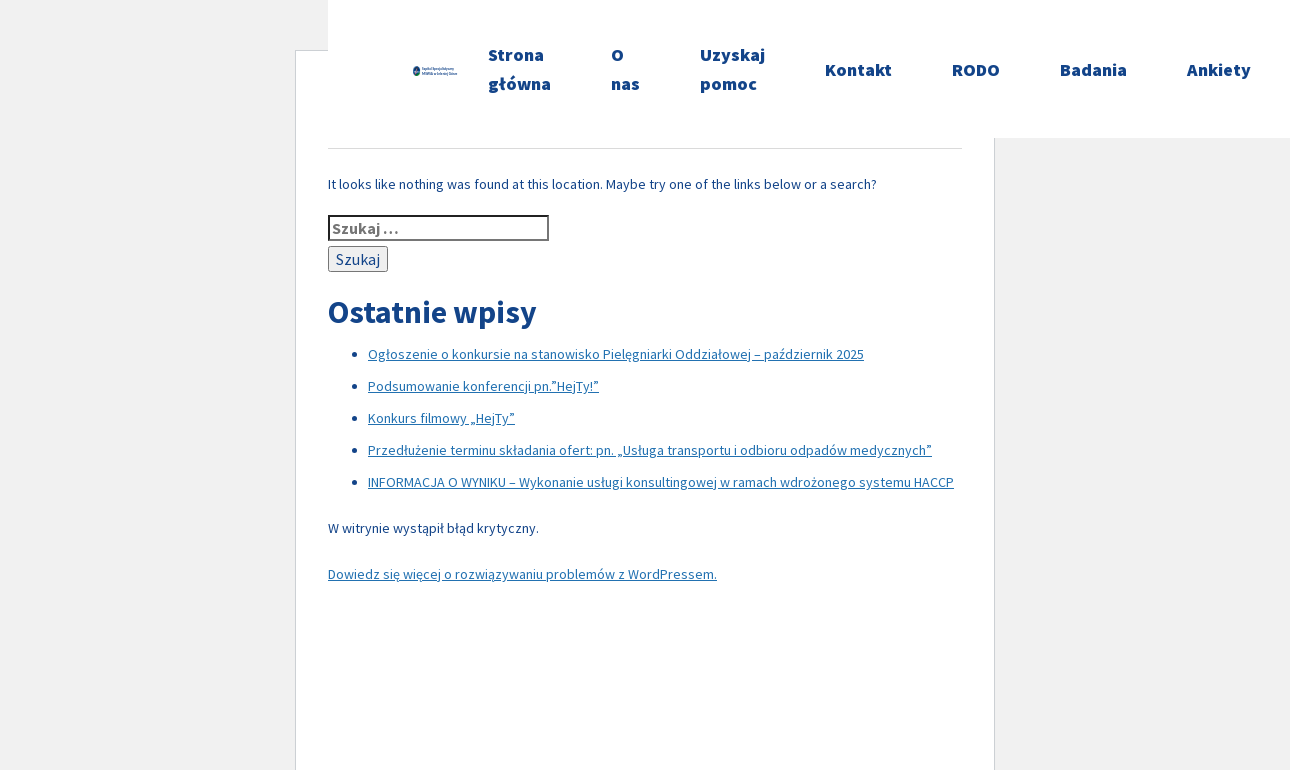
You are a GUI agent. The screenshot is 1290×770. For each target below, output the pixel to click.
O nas (625, 69)
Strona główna (519, 69)
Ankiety (1219, 69)
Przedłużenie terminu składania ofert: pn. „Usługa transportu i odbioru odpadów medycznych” (650, 450)
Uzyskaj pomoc (732, 69)
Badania (1093, 69)
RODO (976, 69)
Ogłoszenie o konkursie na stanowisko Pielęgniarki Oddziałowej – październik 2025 (616, 354)
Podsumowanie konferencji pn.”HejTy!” (483, 386)
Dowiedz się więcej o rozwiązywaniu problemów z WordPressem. (522, 574)
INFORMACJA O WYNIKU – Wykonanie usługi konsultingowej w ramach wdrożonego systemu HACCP (661, 482)
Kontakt (858, 69)
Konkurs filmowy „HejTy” (441, 418)
